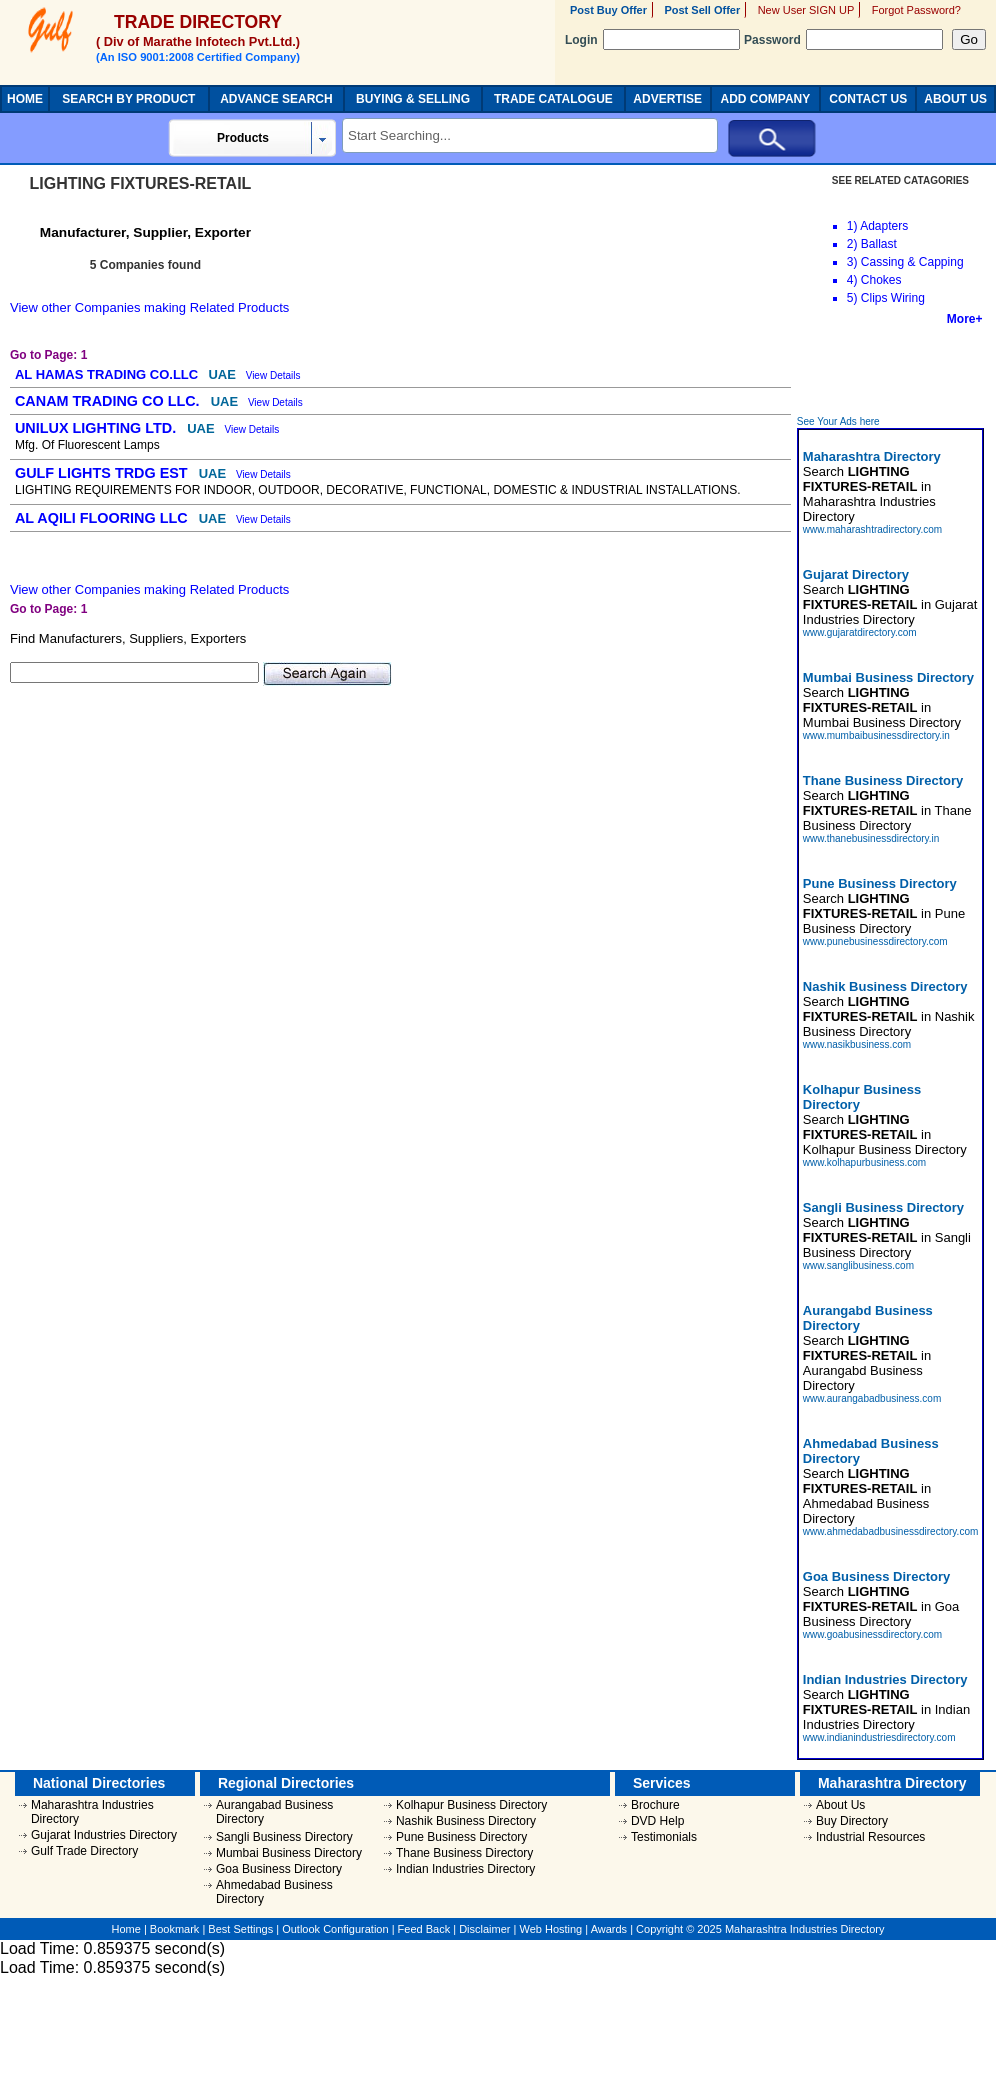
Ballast (879, 244)
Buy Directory (852, 1821)
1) (852, 226)
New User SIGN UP (806, 10)
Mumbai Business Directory (289, 1853)
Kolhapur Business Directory (471, 1805)
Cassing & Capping (912, 262)
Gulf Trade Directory (84, 1851)
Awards (609, 1929)
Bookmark (175, 1929)
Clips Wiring (893, 298)
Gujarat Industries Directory (104, 1835)
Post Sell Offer (702, 10)
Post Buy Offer (608, 10)
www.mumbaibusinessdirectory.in (876, 735)
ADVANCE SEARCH (276, 99)
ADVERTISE (667, 99)
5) (852, 298)
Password (843, 40)
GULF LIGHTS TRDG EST (103, 473)
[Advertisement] (892, 371)
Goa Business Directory (279, 1869)
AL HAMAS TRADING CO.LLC (108, 374)
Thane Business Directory (464, 1853)
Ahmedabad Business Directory (274, 1892)
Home (126, 1929)
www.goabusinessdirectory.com (872, 1634)
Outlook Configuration (335, 1929)
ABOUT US (955, 99)
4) (852, 280)
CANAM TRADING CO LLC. (109, 401)
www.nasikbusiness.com (857, 1044)
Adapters (884, 226)
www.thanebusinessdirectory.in (871, 838)
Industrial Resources (870, 1837)
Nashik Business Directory (466, 1821)
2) (852, 244)
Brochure (655, 1805)
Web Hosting (550, 1929)
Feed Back (424, 1929)
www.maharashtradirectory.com (872, 529)
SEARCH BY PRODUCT (128, 99)
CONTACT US (868, 99)
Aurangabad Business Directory (274, 1812)
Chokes (881, 280)
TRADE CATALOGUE (553, 99)
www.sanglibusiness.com (858, 1265)
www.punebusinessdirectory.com (875, 941)
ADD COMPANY (765, 99)
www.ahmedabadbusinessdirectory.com (890, 1531)
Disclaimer (484, 1929)
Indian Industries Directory (465, 1869)
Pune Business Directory (461, 1837)
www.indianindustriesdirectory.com (879, 1737)
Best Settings (240, 1929)
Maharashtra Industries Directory (92, 1812)
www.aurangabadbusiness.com (872, 1398)
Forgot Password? (916, 10)
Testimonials (664, 1837)
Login (652, 40)
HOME (25, 99)
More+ (965, 319)
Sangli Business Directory (284, 1837)
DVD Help (657, 1821)
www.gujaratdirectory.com (860, 632)
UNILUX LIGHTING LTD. (97, 428)
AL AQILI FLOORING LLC (103, 518)
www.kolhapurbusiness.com (864, 1162)
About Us (840, 1805)
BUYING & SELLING (413, 99)
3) (852, 262)
